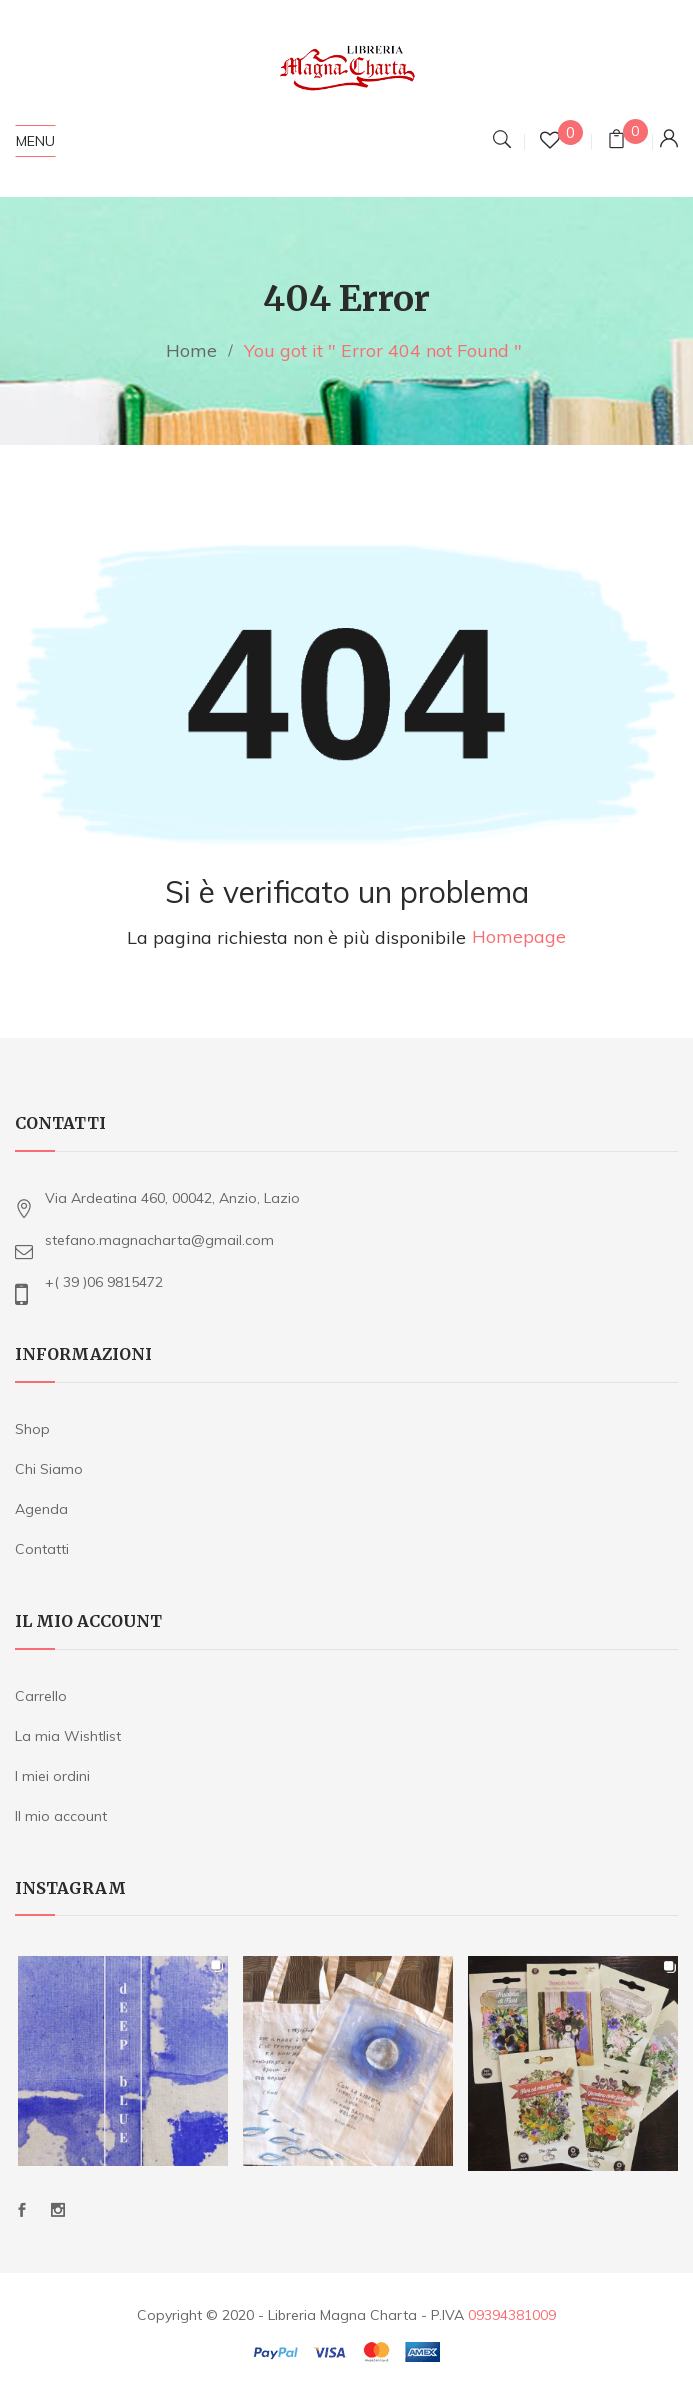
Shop (32, 1429)
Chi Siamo (49, 1469)
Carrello (41, 1696)
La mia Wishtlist (68, 1736)
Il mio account (61, 1816)
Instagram (58, 2210)
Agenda (41, 1509)
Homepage (519, 937)
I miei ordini (52, 1776)
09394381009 (512, 2315)
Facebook (22, 2210)
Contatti (42, 1549)
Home (191, 350)
